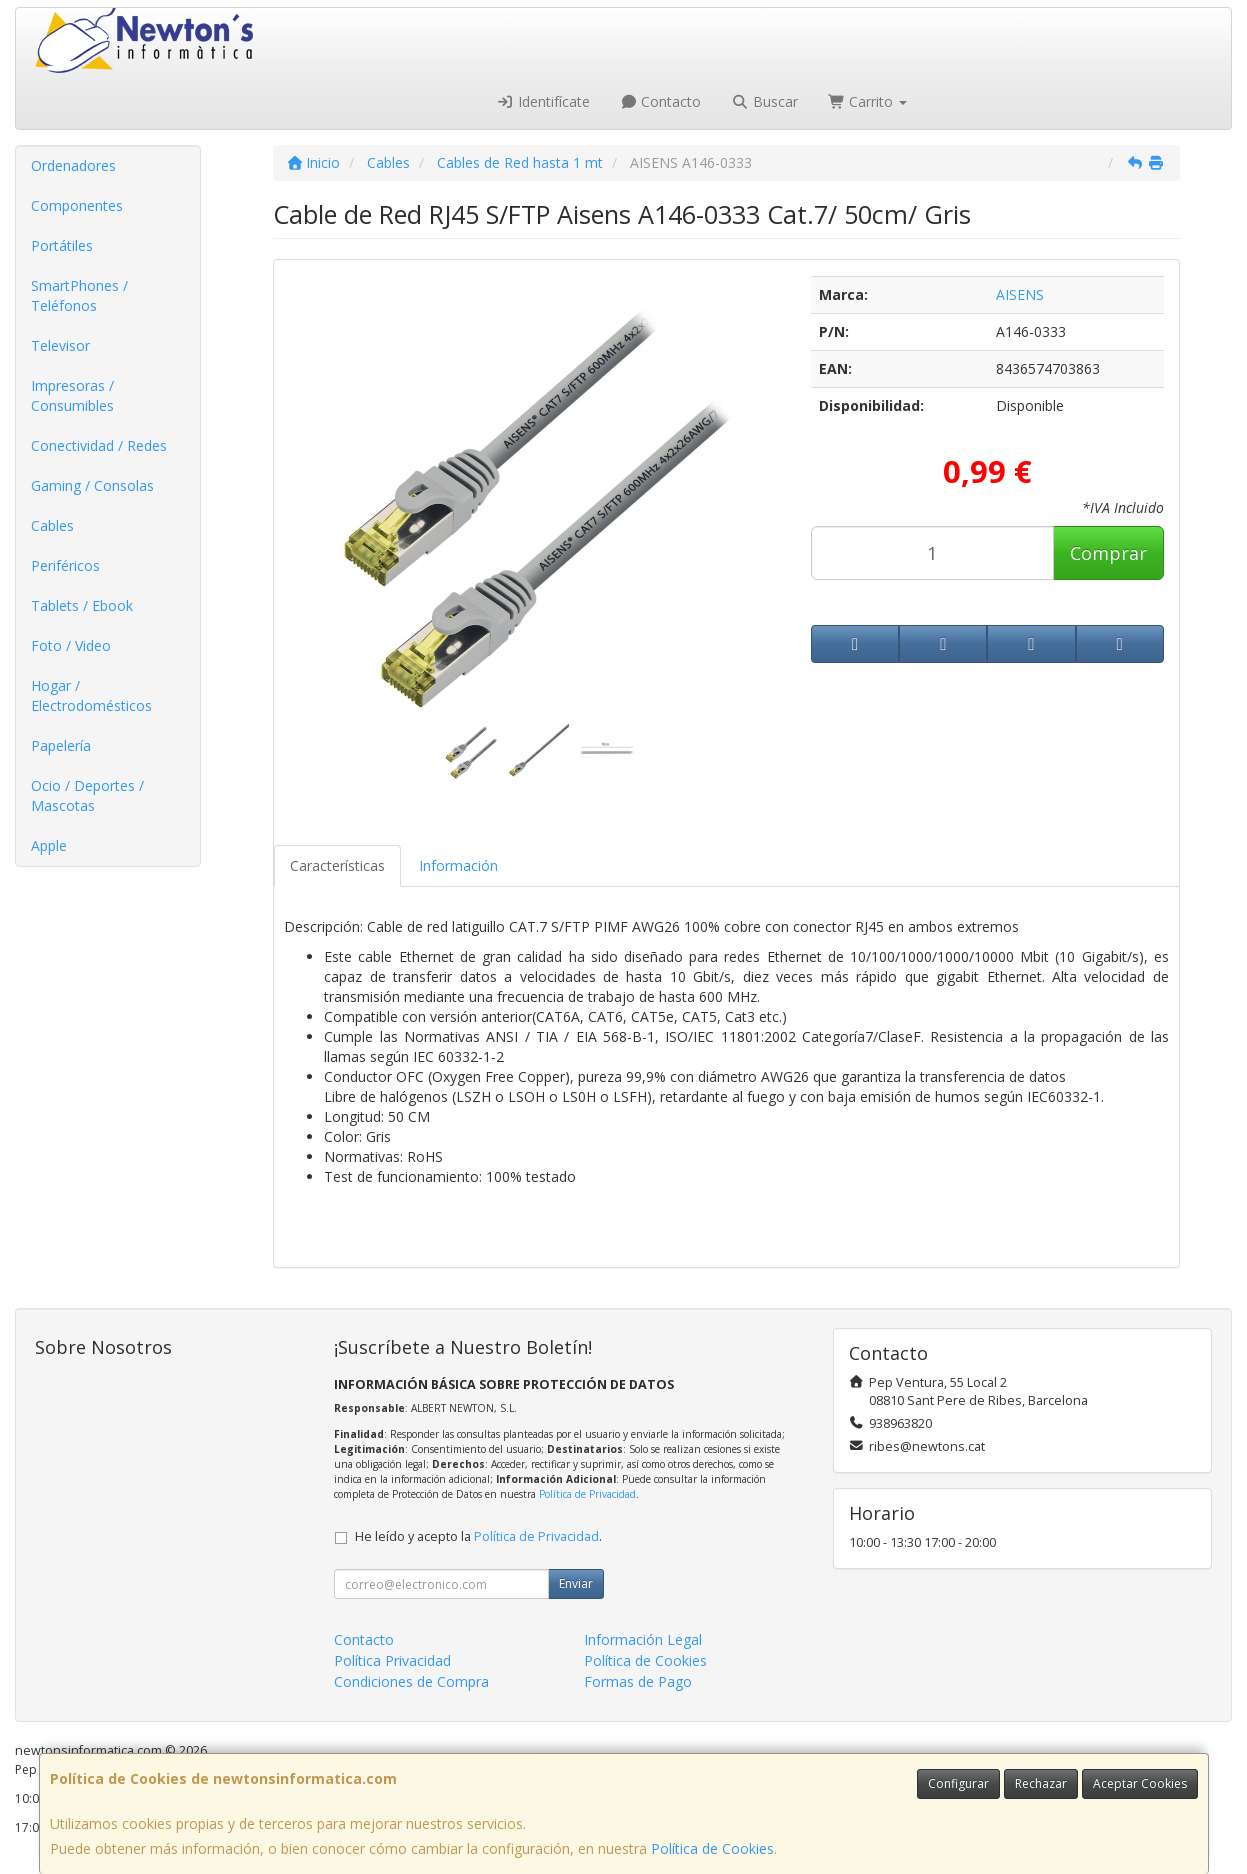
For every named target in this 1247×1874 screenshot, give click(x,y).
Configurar (958, 1783)
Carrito (868, 101)
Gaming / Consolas (92, 485)
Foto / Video (71, 645)
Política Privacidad (392, 1660)
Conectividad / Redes (99, 445)
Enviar (576, 1583)
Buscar (764, 101)
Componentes (77, 205)
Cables (52, 525)
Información (458, 865)
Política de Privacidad (587, 1494)
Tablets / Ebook (82, 605)
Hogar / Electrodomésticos (91, 695)
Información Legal (643, 1639)
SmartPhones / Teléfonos (79, 295)
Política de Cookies (712, 1848)
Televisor (60, 345)
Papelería (61, 745)
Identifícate (543, 101)
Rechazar (1041, 1783)
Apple (49, 845)
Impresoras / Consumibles (72, 395)
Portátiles (62, 245)
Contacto (661, 101)
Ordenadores (73, 165)
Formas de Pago (638, 1681)
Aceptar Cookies (1140, 1783)
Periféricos (65, 565)
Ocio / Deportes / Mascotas (87, 795)
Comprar (1108, 553)
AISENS (1020, 294)
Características (337, 865)
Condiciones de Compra (411, 1681)
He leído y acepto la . (478, 1536)
